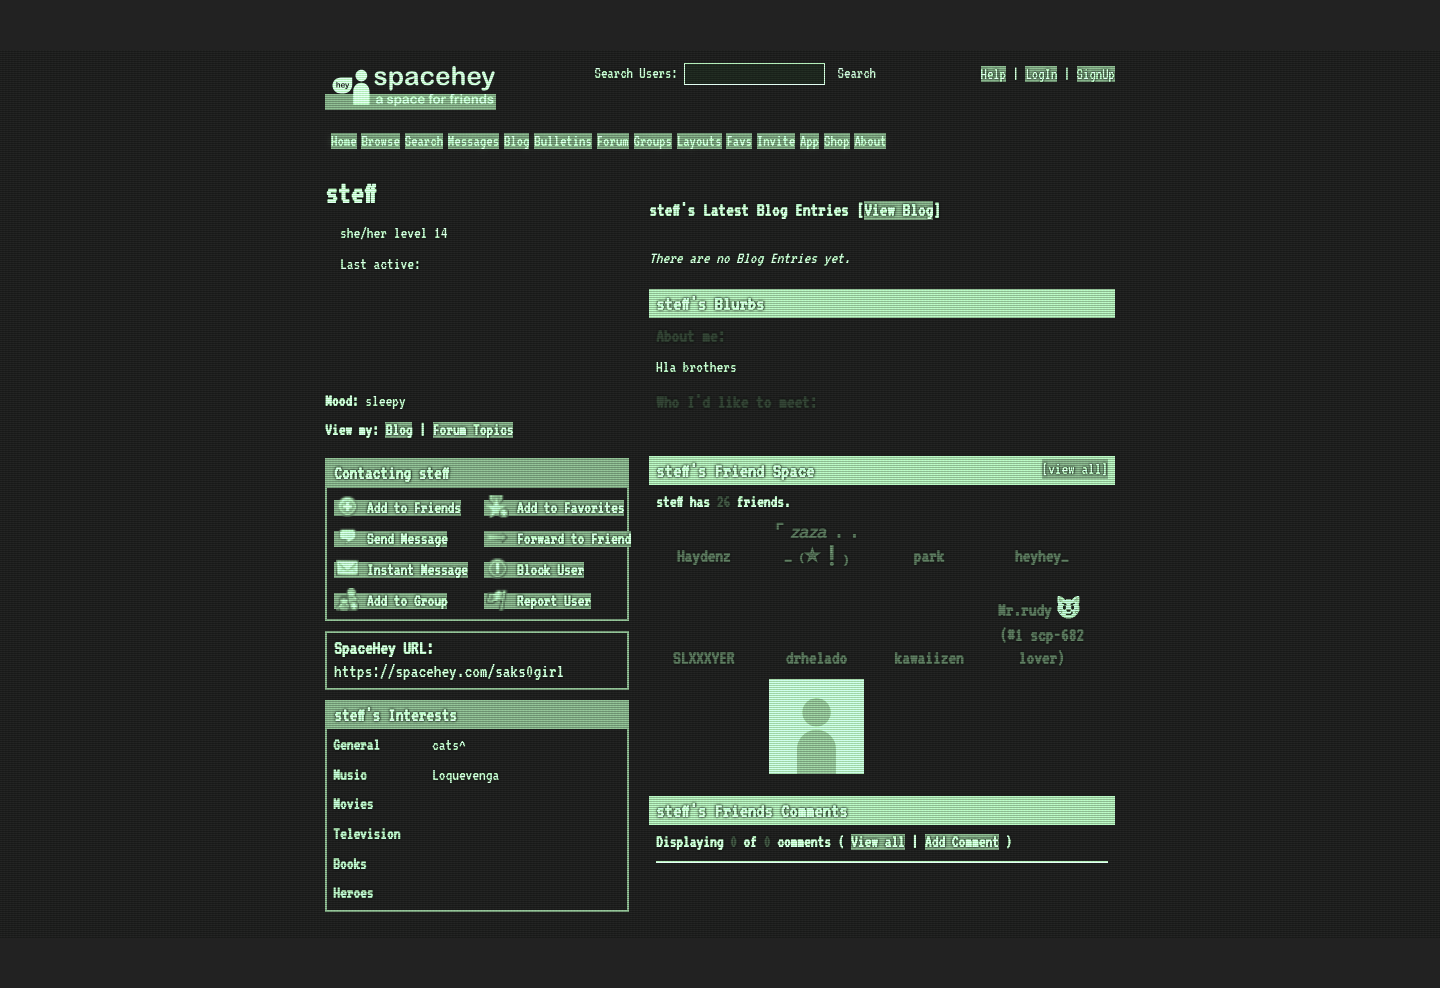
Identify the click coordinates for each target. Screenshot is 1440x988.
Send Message (392, 539)
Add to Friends (398, 508)
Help (994, 74)
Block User (535, 570)
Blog (517, 141)
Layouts (699, 141)
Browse (380, 141)
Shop (837, 141)
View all (878, 842)
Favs (739, 141)
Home (344, 141)
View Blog (898, 210)
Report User (538, 601)
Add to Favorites (555, 508)
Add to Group (392, 601)
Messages (473, 141)
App (809, 141)
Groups (653, 141)
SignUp (1096, 74)
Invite (776, 141)
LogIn (1041, 74)
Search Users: (636, 73)
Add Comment (962, 842)
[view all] (1075, 469)
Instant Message (402, 570)
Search (857, 73)
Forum (613, 141)
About (870, 141)
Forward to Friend (558, 539)
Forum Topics (473, 430)
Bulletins (563, 141)
